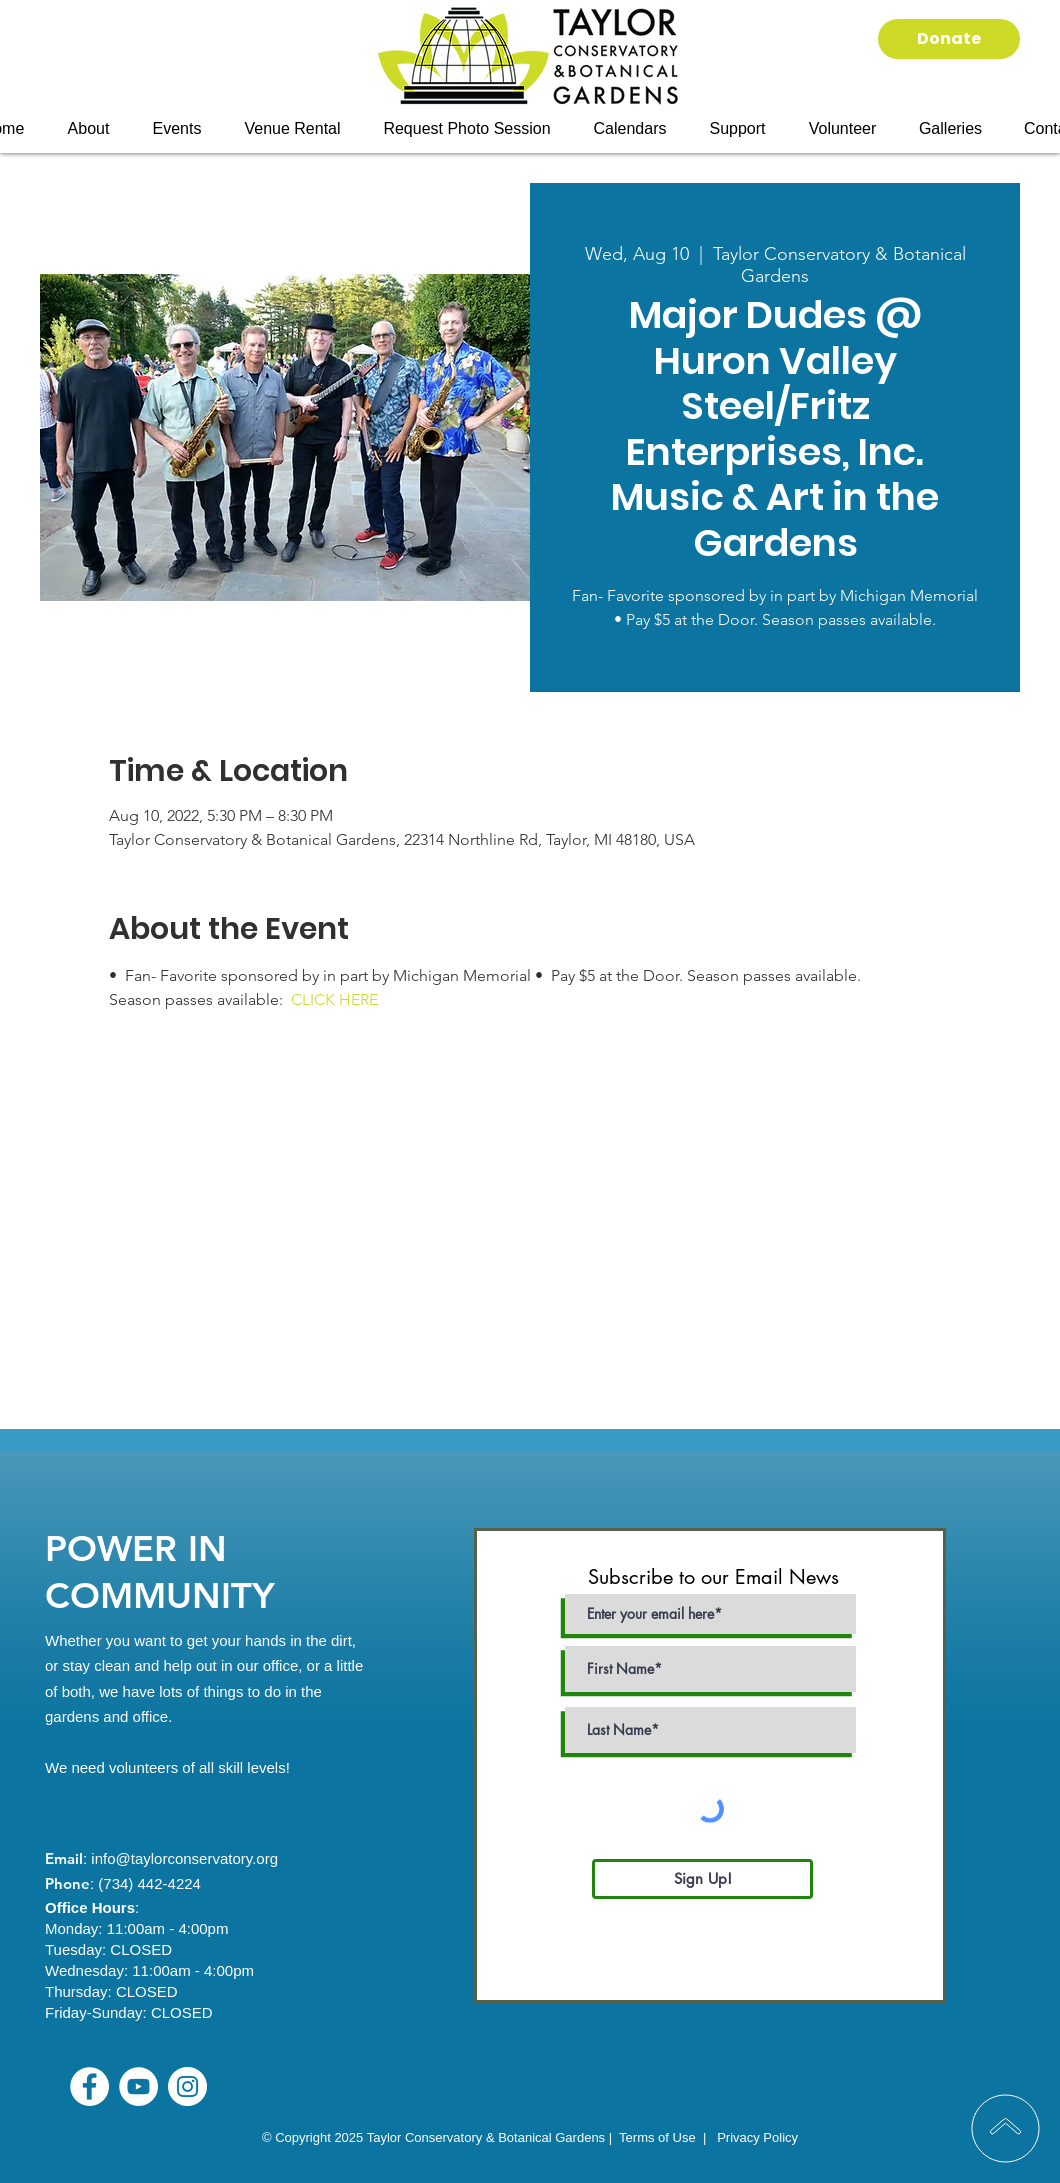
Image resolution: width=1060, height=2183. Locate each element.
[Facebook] (89, 2086)
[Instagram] (187, 2086)
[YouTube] (138, 2086)
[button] (177, 129)
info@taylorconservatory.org (184, 1858)
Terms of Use (657, 2137)
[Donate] (949, 39)
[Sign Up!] (702, 1879)
